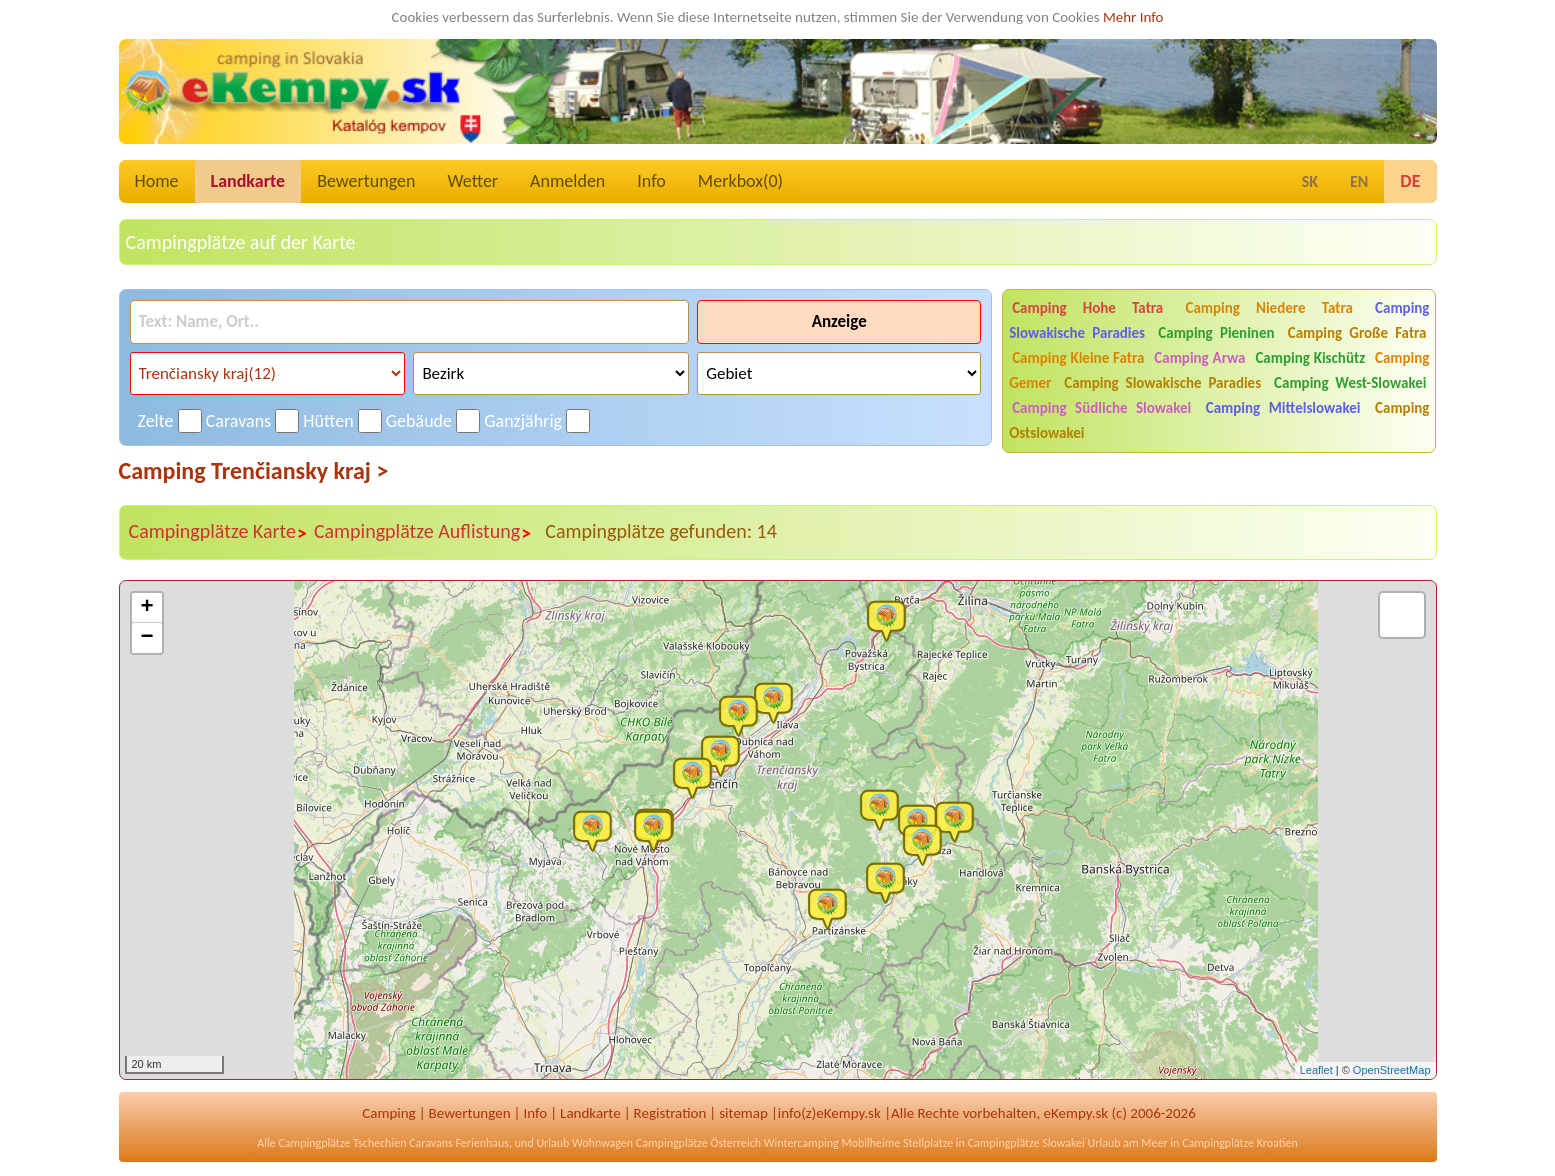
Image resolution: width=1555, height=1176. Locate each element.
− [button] (146, 638)
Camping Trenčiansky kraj (254, 470)
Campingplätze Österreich (698, 1143)
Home (157, 181)
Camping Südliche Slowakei (1101, 408)
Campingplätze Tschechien (342, 1143)
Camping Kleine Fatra (1078, 358)
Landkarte (248, 181)
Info (651, 181)
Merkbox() (740, 181)
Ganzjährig (523, 421)
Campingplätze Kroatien (1240, 1143)
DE (1410, 181)
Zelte (156, 421)
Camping (388, 1113)
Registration (670, 1113)
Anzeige (839, 321)
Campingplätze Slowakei (1026, 1143)
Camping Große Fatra (1357, 333)
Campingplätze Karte (218, 532)
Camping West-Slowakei (1350, 383)
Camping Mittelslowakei (1283, 408)
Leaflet (1316, 1070)
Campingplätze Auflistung (423, 532)
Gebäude (419, 421)
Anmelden (567, 181)
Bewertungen (366, 181)
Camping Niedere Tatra (1268, 308)
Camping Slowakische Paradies (1162, 383)
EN (1359, 181)
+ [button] (146, 608)
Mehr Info (1133, 17)
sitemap (743, 1113)
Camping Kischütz (1310, 358)
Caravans (238, 421)
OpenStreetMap (1392, 1070)
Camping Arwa (1199, 358)
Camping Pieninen (1216, 333)
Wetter (472, 181)
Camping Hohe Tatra (1087, 308)
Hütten (328, 421)
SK (1310, 181)
